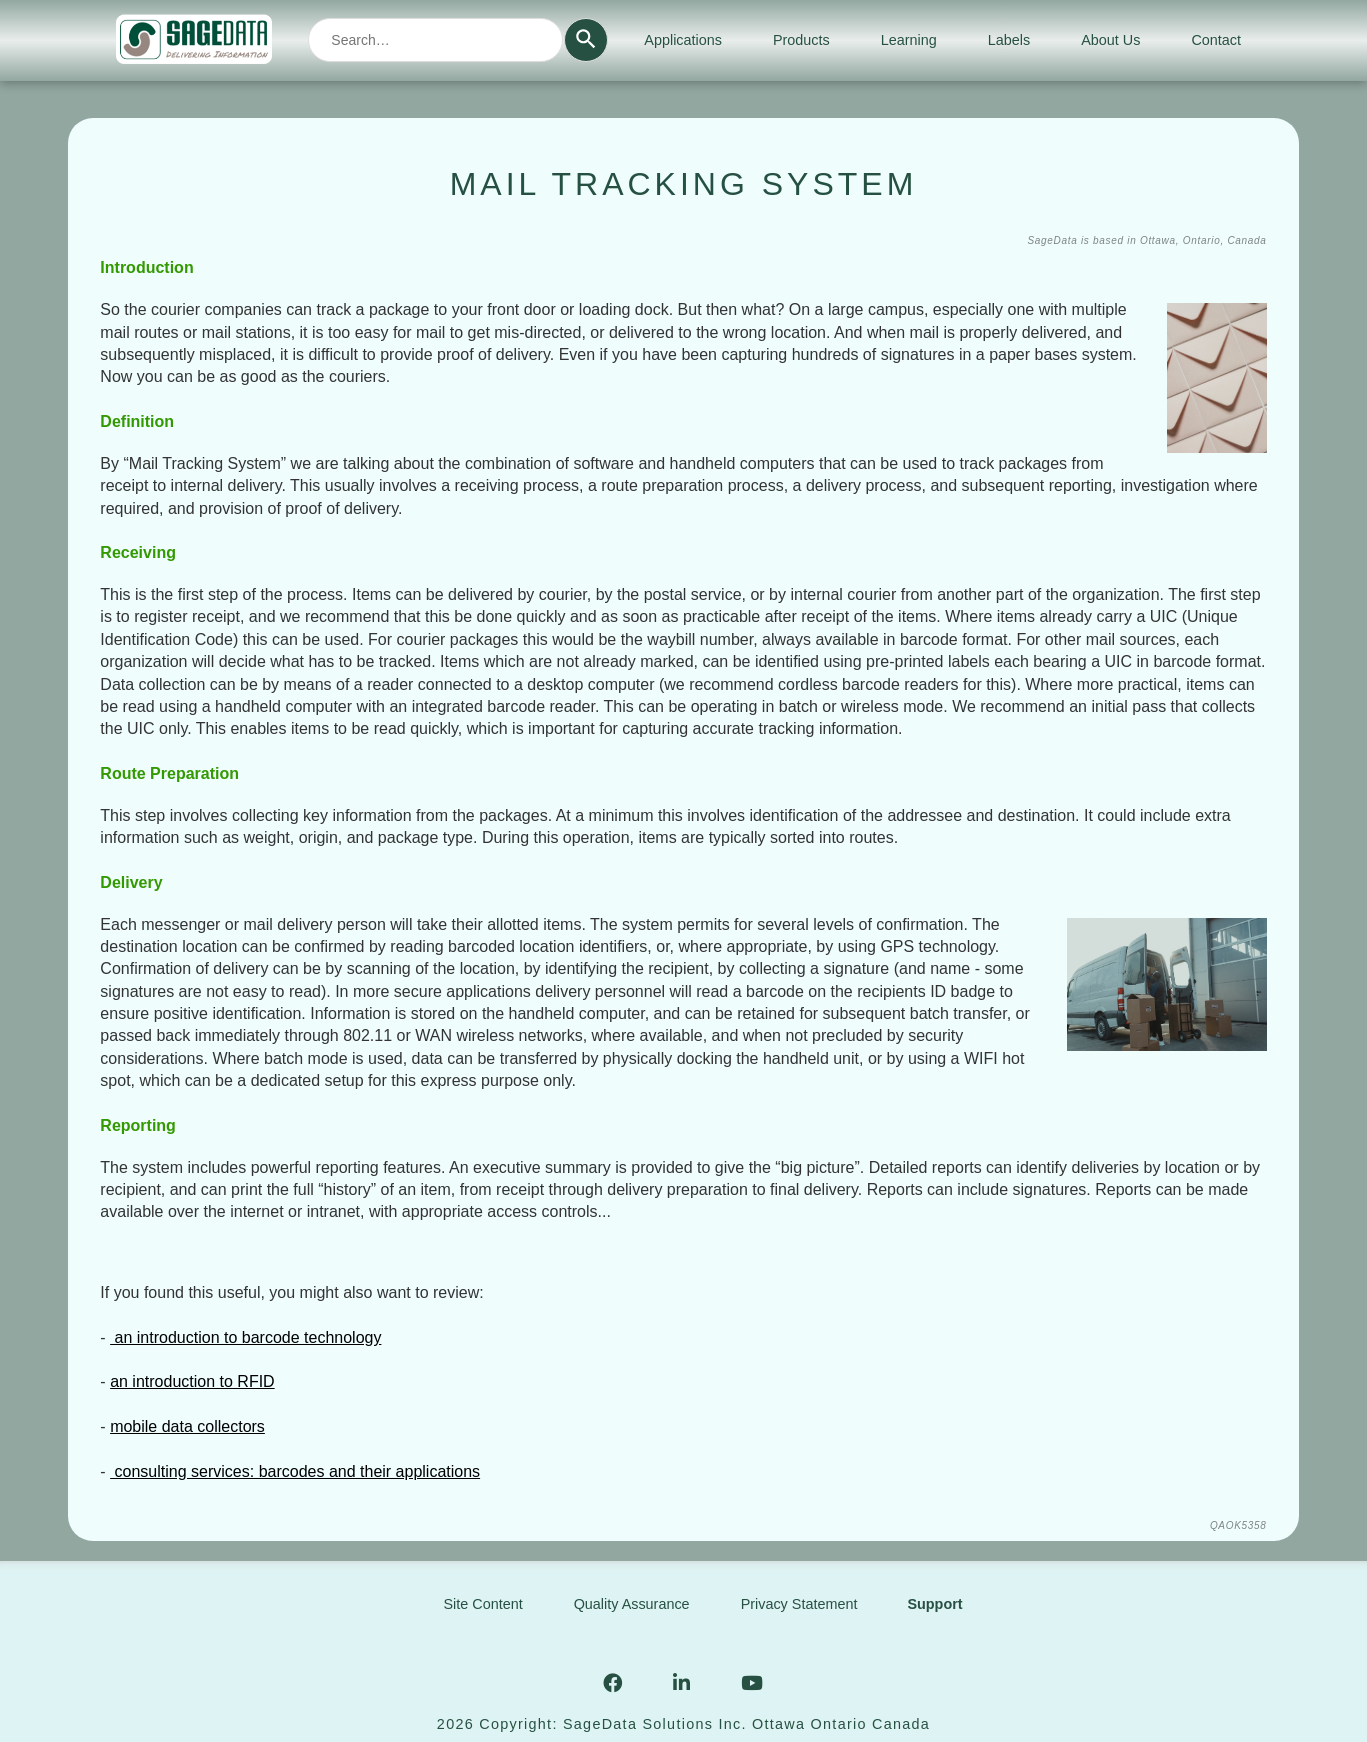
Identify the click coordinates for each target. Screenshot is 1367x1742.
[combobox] (435, 40)
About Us (1110, 40)
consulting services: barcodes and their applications (295, 1471)
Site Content (482, 1604)
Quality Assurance (632, 1604)
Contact (1216, 40)
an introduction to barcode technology (245, 1337)
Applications (683, 40)
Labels (1009, 40)
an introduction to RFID (192, 1381)
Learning (909, 40)
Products (801, 40)
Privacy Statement (799, 1604)
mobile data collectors (187, 1426)
